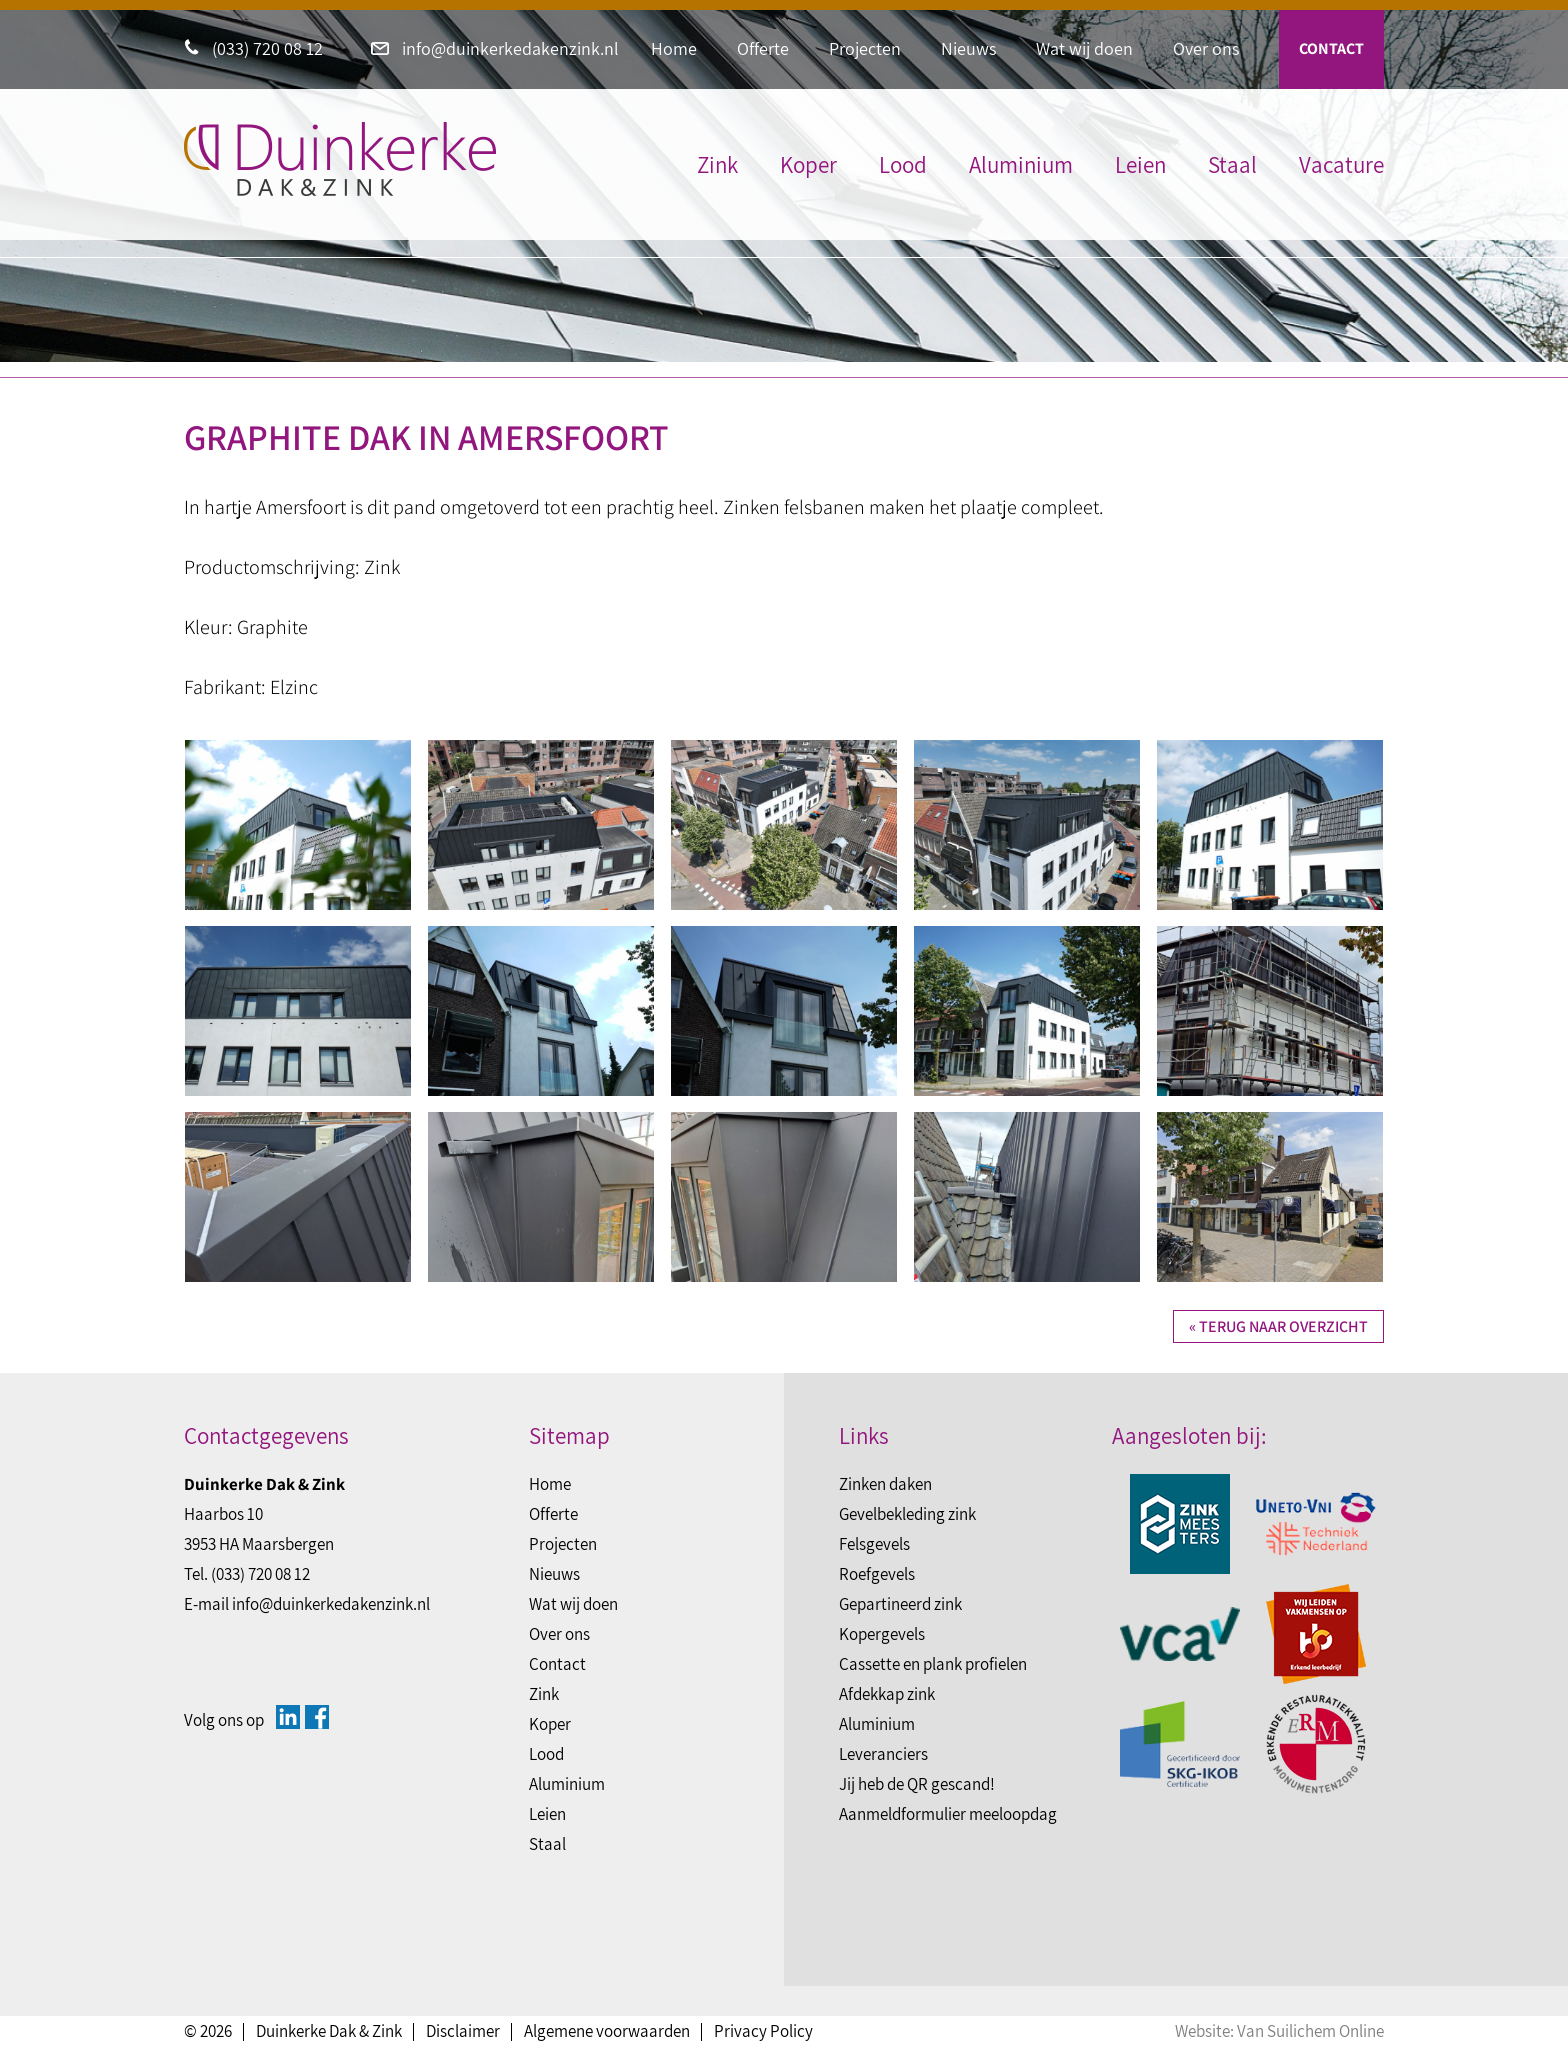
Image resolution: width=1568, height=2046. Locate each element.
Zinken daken (885, 1484)
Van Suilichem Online (1310, 2031)
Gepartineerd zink (900, 1604)
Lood (903, 165)
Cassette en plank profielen (933, 1664)
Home (674, 48)
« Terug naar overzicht (1278, 1326)
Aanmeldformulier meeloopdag (948, 1814)
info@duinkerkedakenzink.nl (495, 48)
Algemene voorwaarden (607, 2031)
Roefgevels (877, 1574)
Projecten (865, 48)
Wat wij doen (1084, 48)
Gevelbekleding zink (907, 1514)
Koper (808, 165)
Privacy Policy (763, 2031)
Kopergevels (882, 1634)
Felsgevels (874, 1544)
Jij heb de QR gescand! (917, 1784)
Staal (1232, 165)
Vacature (1341, 165)
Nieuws (968, 48)
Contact (1331, 48)
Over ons (1206, 48)
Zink (717, 165)
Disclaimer (463, 2031)
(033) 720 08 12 (253, 48)
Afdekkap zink (887, 1694)
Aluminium (1021, 165)
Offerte (763, 48)
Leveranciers (883, 1754)
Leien (1140, 165)
